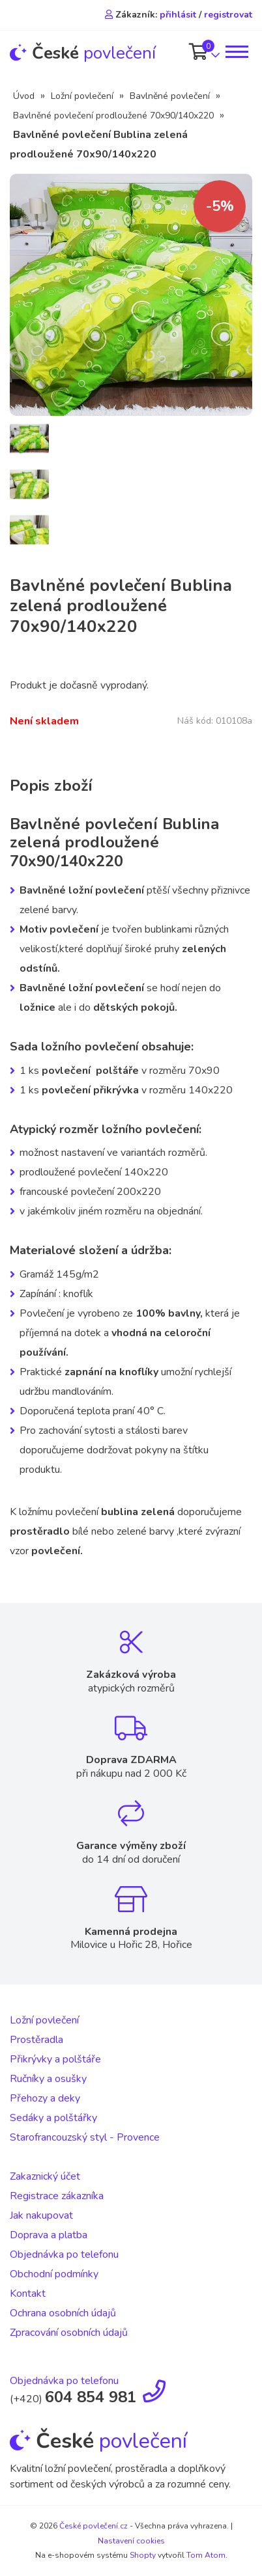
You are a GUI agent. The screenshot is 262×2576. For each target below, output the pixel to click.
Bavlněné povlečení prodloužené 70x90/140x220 (113, 115)
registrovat (228, 14)
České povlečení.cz (93, 2526)
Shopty (143, 2555)
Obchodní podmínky (54, 2274)
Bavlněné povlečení (170, 96)
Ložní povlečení (82, 96)
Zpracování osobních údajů (69, 2332)
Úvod (24, 96)
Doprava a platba (48, 2235)
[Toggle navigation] (236, 51)
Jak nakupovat (41, 2215)
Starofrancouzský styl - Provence (85, 2137)
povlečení (83, 53)
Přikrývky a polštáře (55, 2059)
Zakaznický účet (45, 2176)
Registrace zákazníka (57, 2196)
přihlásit (178, 14)
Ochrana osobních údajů (63, 2313)
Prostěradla (36, 2040)
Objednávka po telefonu (64, 2254)
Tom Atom (206, 2555)
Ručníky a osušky (48, 2079)
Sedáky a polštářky (53, 2118)
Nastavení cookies (131, 2541)
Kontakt (28, 2293)
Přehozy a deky (45, 2098)
